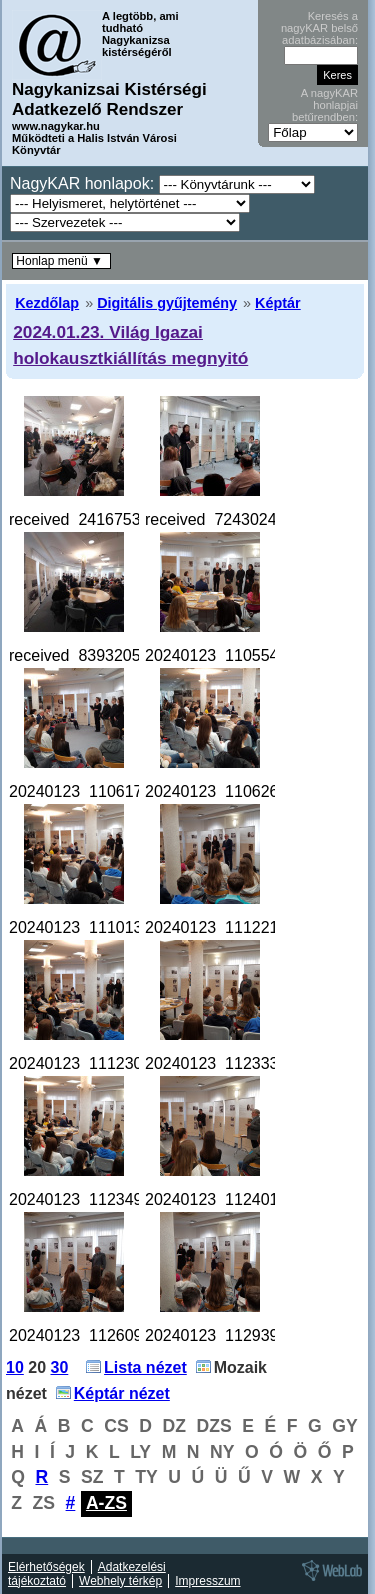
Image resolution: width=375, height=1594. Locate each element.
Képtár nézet (122, 1393)
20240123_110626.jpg (224, 791)
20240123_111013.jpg (88, 927)
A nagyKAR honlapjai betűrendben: (325, 105)
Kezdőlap (47, 303)
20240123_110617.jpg (88, 791)
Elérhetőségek (46, 1567)
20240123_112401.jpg (224, 1199)
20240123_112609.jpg (88, 1335)
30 (60, 1367)
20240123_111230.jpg (88, 1063)
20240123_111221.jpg (224, 927)
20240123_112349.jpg (88, 1199)
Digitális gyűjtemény (167, 303)
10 (15, 1367)
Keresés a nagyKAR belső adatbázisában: (319, 28)
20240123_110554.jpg (224, 655)
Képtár (278, 303)
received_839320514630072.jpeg (128, 655)
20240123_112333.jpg (224, 1063)
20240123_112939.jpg (224, 1335)
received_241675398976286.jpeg (128, 519)
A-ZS (106, 1503)
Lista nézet (145, 1367)
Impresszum (207, 1581)
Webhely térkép (120, 1581)
